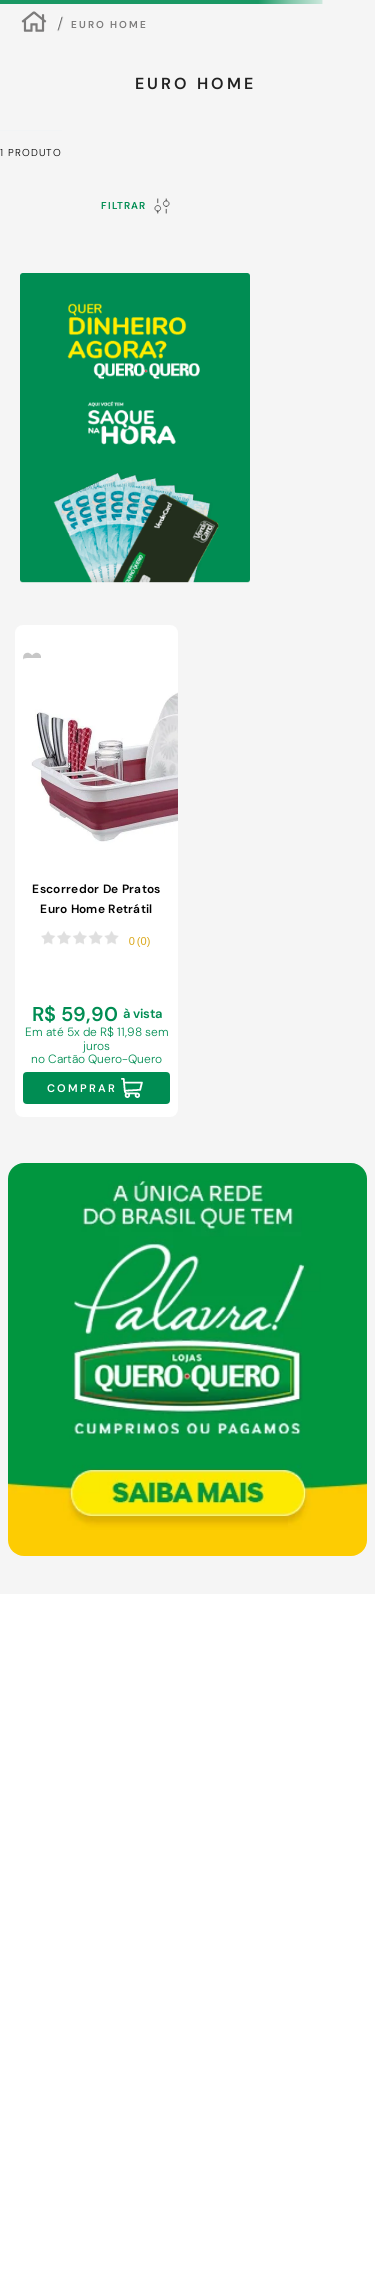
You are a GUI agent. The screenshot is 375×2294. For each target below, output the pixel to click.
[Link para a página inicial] (34, 24)
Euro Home (109, 24)
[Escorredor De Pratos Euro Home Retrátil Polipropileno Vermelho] (96, 871)
